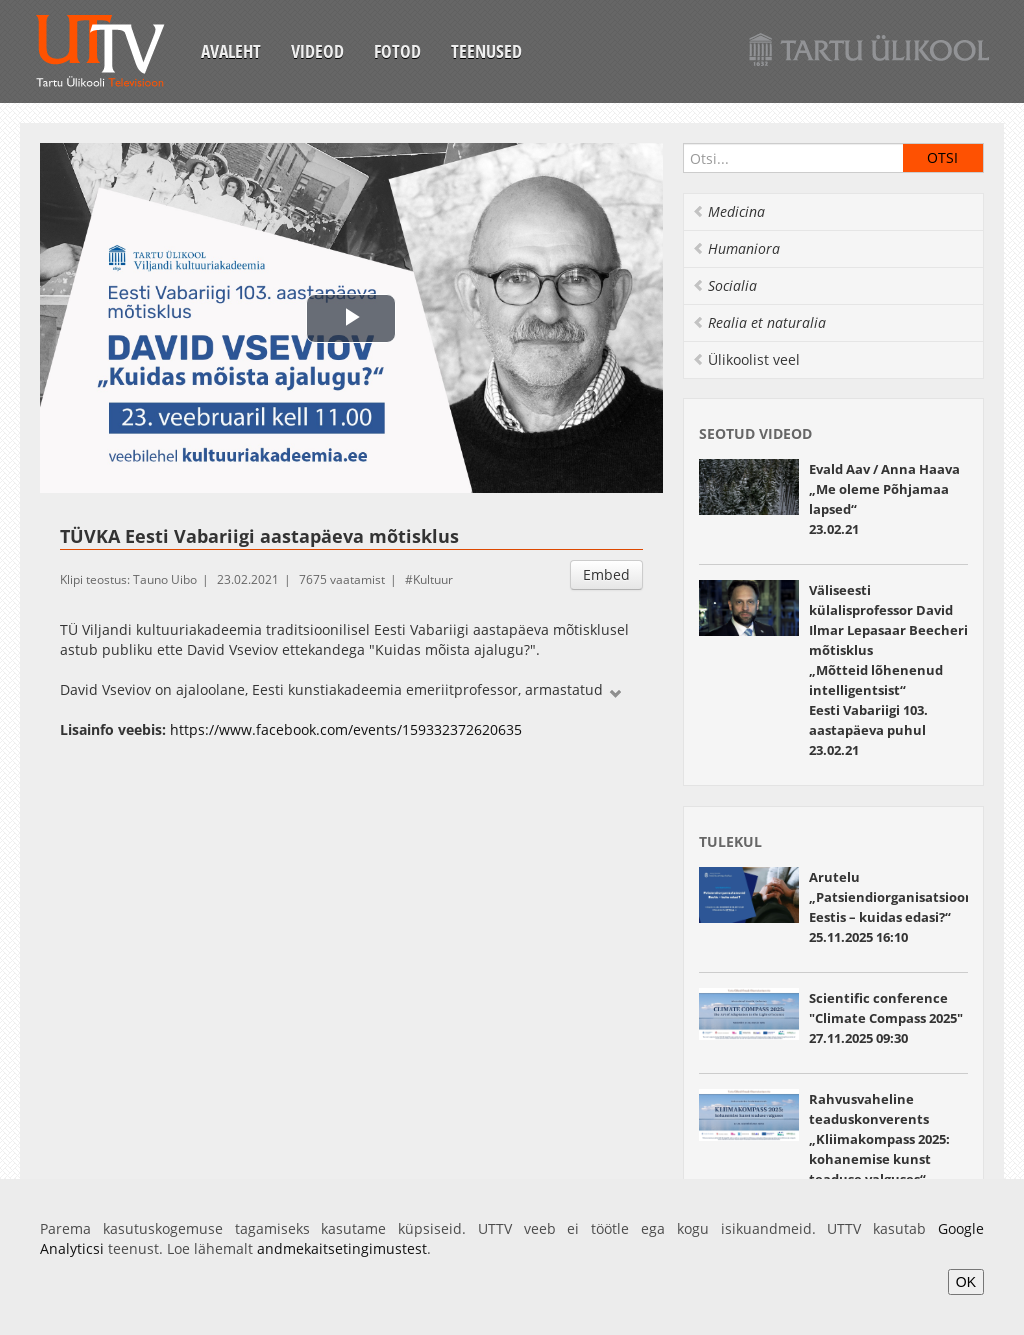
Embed (606, 574)
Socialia (724, 285)
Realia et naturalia (759, 322)
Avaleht (231, 51)
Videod (317, 51)
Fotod (397, 51)
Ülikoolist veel (746, 359)
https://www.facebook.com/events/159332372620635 (346, 729)
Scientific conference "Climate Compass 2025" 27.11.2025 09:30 (886, 1018)
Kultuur (433, 579)
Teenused (486, 51)
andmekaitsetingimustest (342, 1248)
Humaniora (736, 248)
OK (966, 1282)
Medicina (728, 211)
